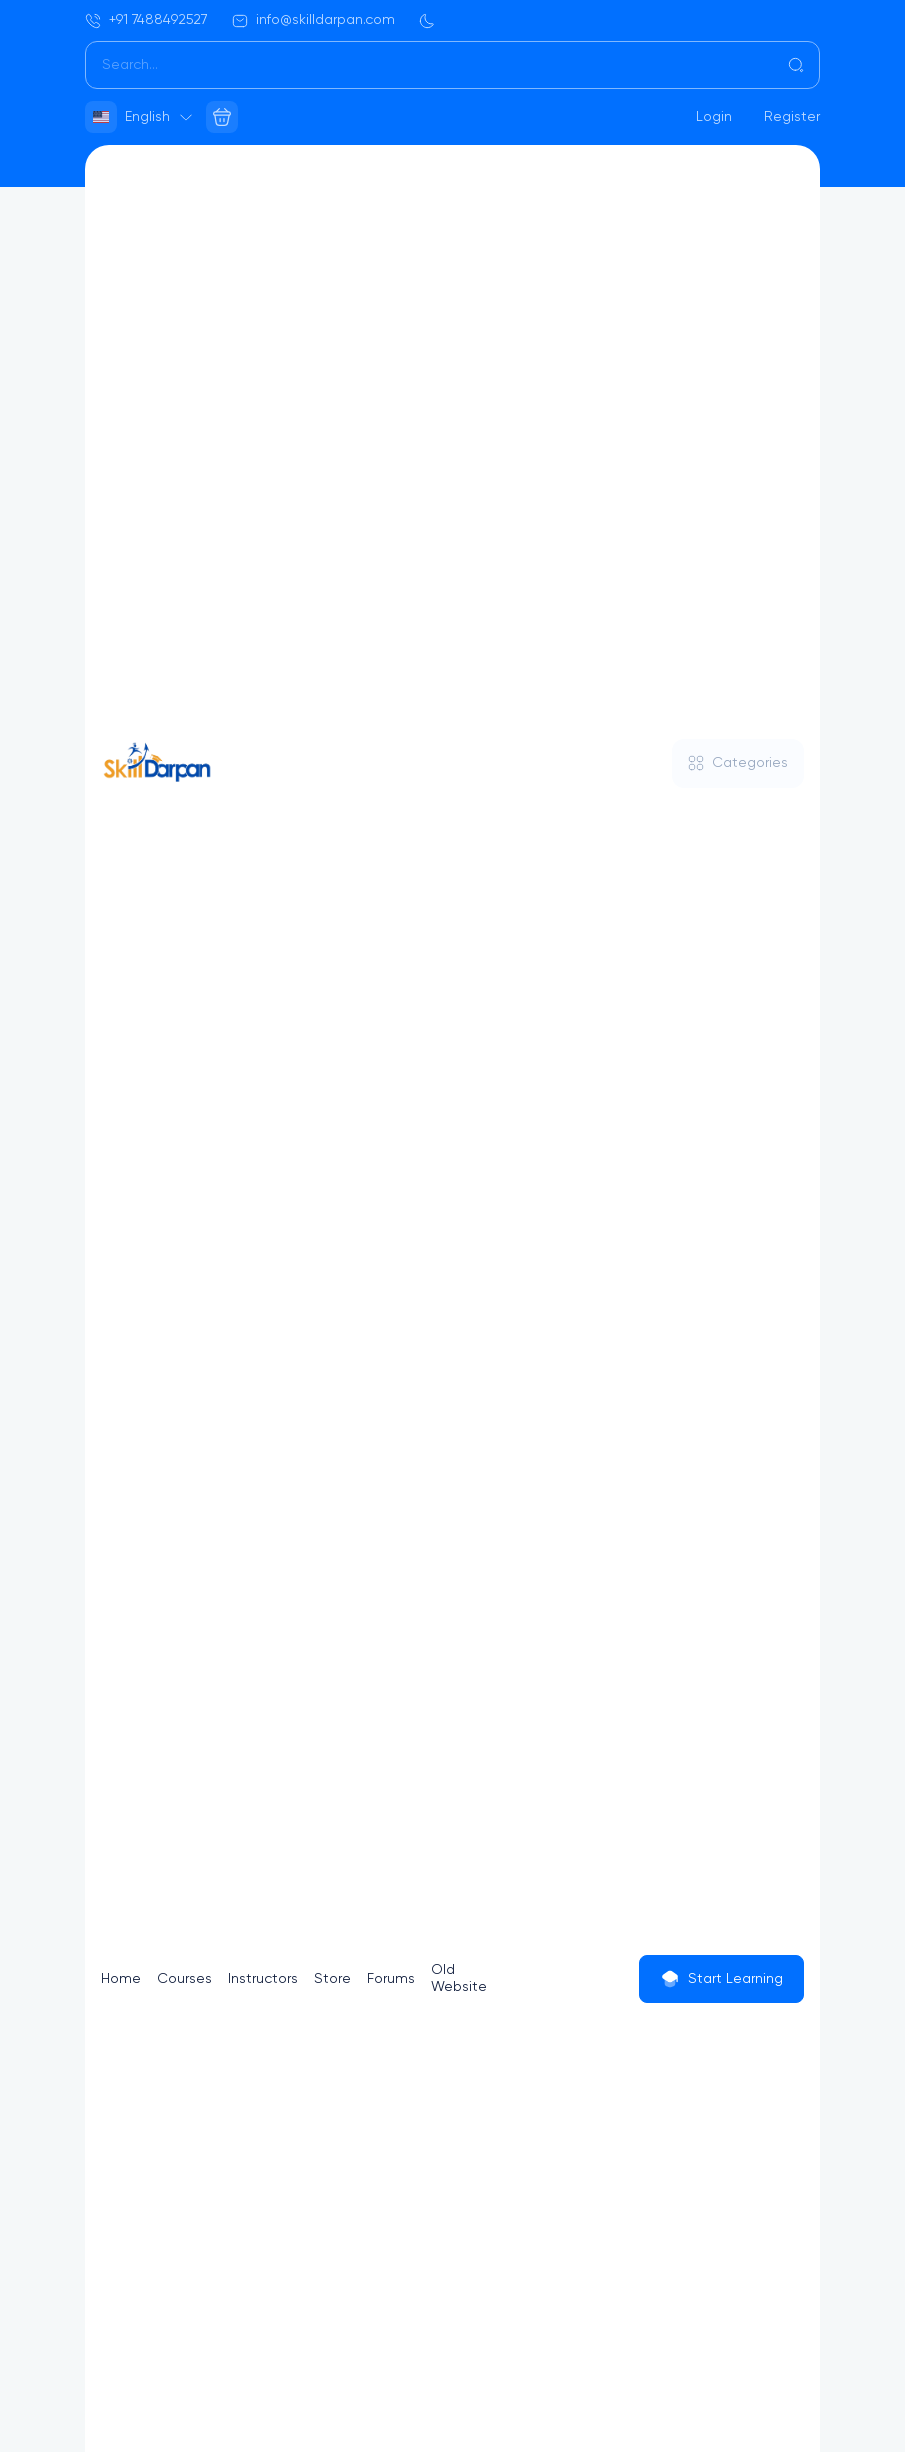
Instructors (263, 1979)
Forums (391, 1979)
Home (121, 1979)
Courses (184, 1979)
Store (332, 1979)
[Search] (452, 65)
